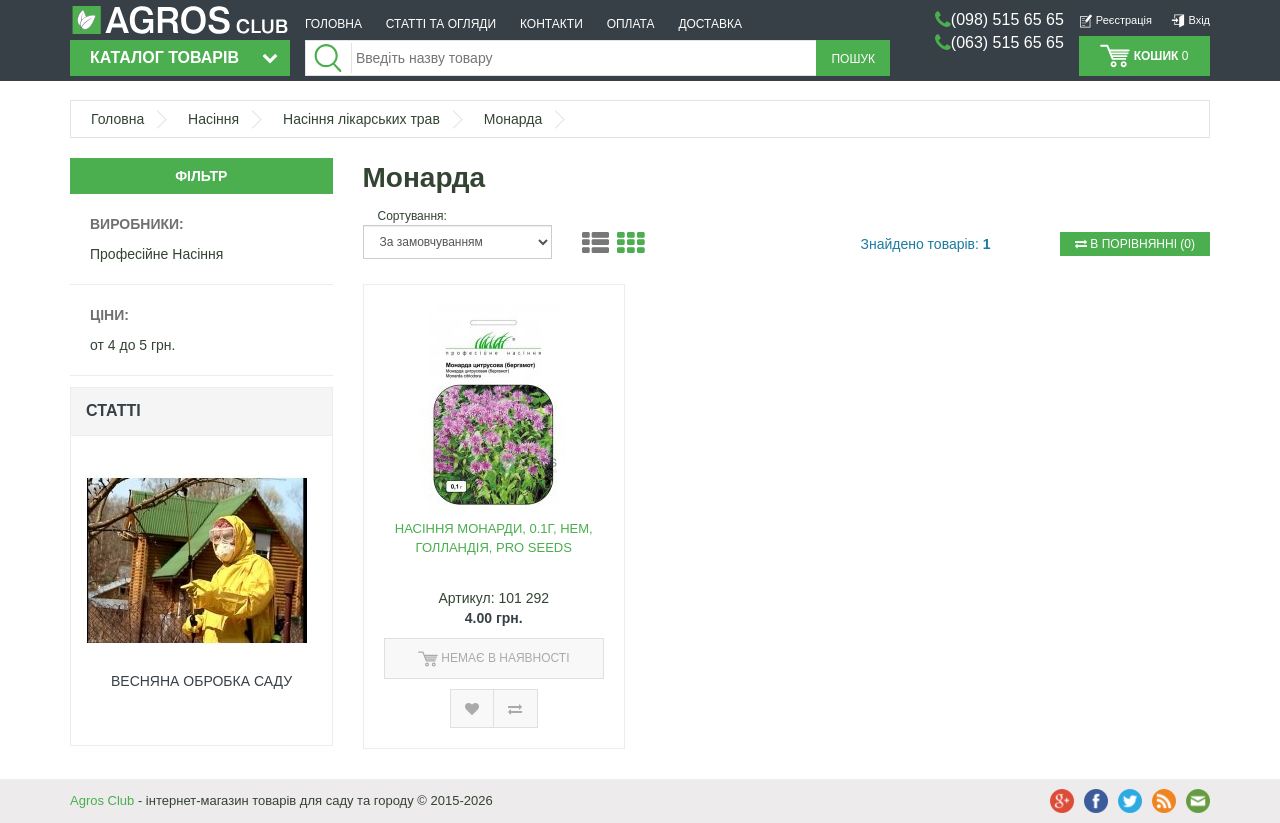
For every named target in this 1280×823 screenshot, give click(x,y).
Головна (117, 119)
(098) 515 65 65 (1007, 19)
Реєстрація (1115, 20)
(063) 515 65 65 (1007, 42)
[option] (201, 590)
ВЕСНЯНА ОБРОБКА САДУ (201, 681)
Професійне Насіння (156, 254)
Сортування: (412, 216)
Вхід (1190, 20)
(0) (1135, 244)
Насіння (213, 119)
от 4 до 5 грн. (133, 345)
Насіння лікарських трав (361, 119)
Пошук (853, 59)
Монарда (513, 119)
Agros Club (102, 800)
